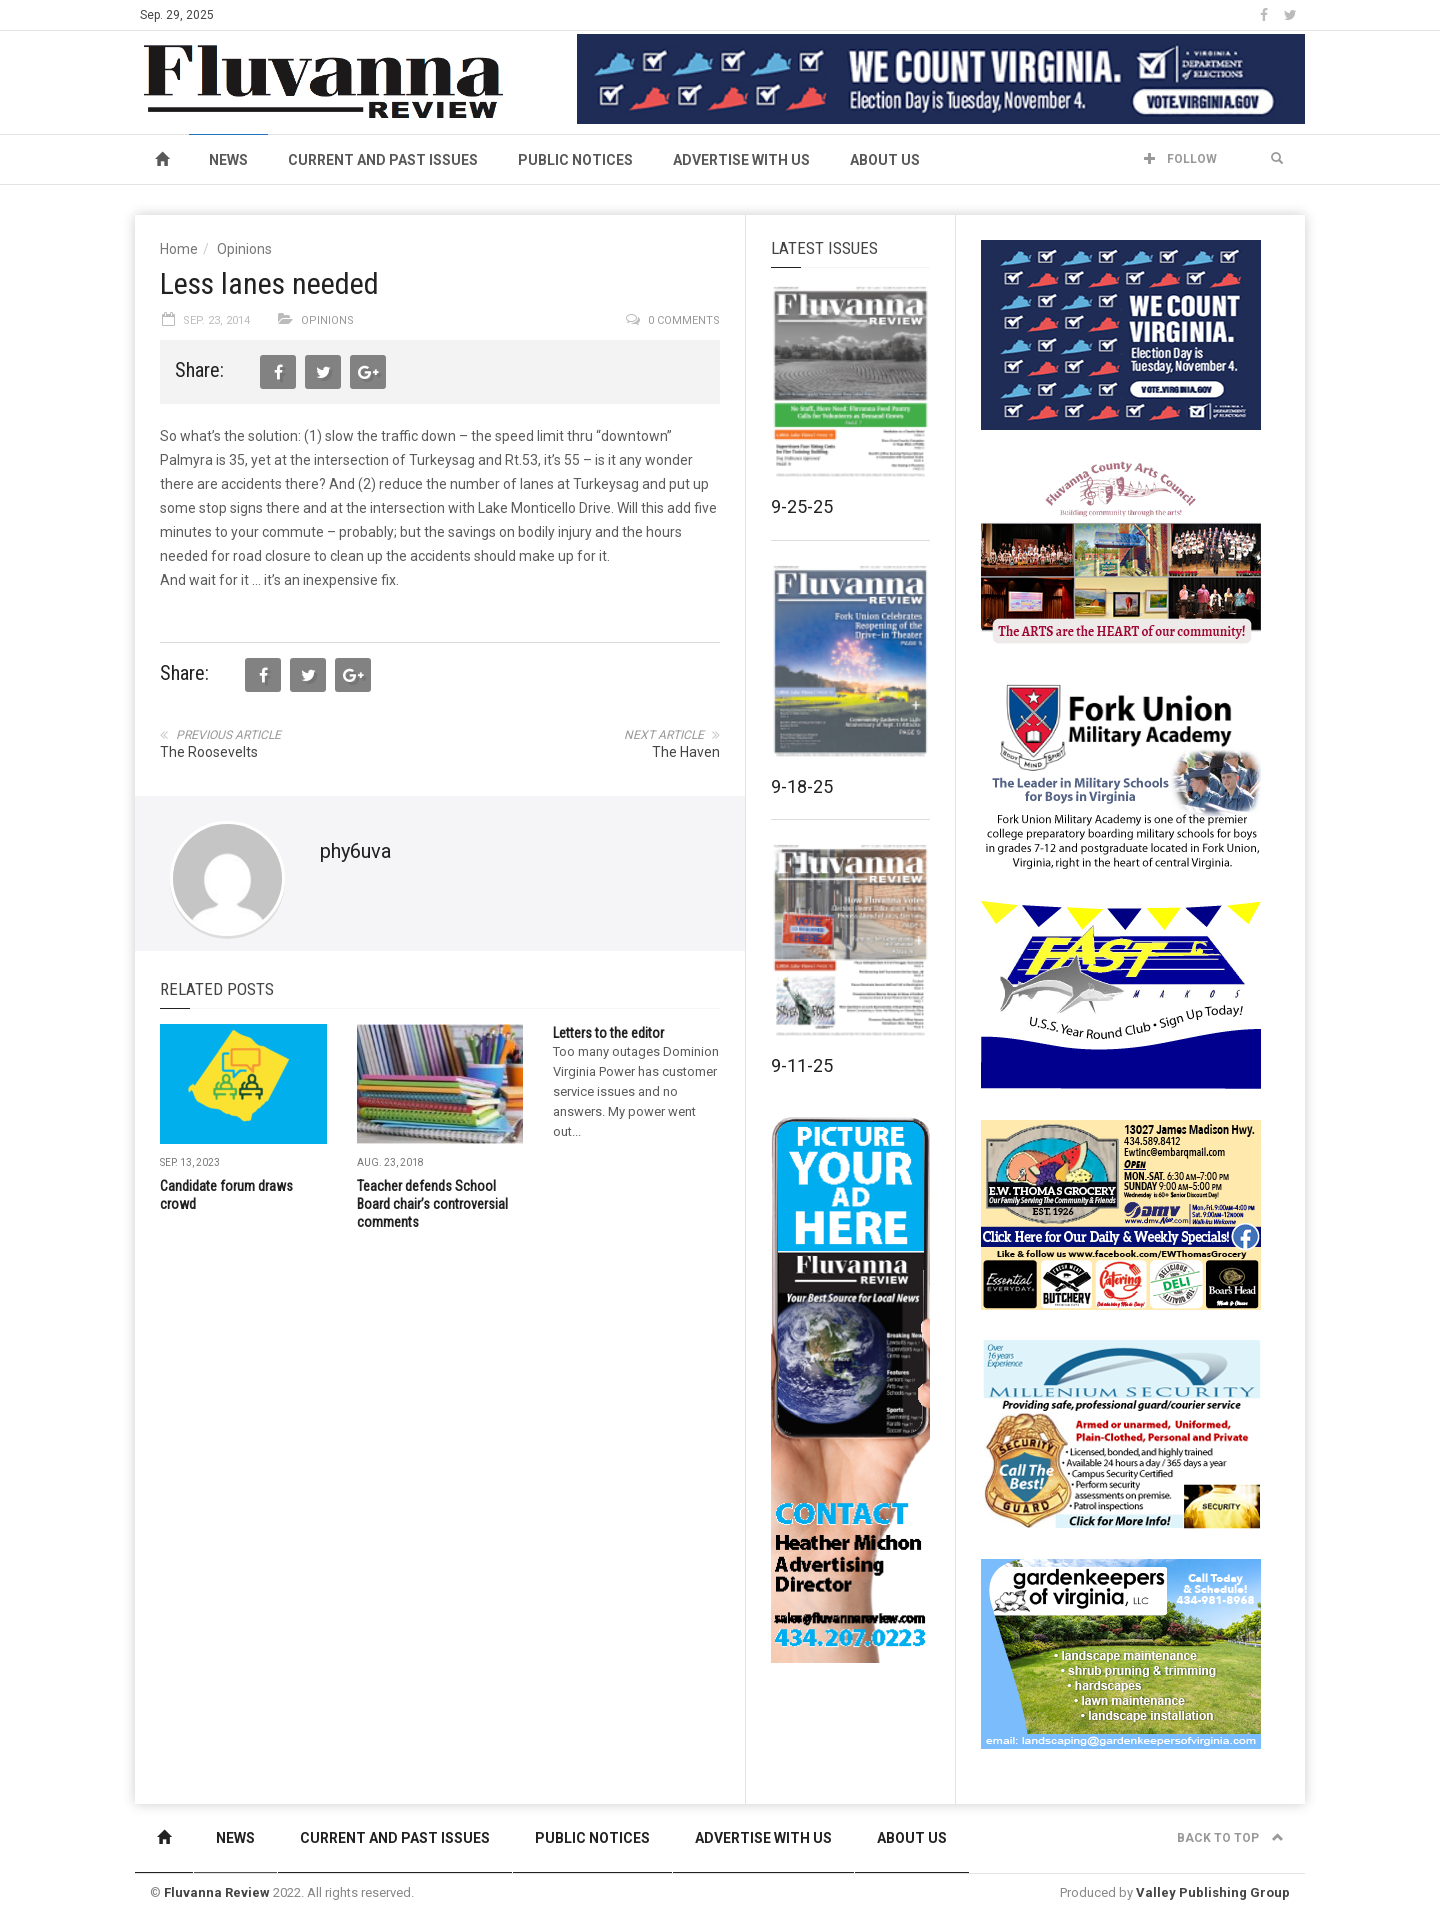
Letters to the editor (608, 1033)
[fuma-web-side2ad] (1122, 774)
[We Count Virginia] (941, 78)
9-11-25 (802, 1065)
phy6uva (355, 851)
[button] (1277, 159)
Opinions (244, 249)
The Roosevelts (209, 752)
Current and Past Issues (383, 160)
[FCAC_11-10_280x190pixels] (1121, 554)
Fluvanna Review (217, 1892)
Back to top (1230, 1838)
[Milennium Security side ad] (1121, 1433)
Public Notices (575, 160)
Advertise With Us (741, 160)
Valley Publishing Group (1213, 1892)
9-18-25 (802, 786)
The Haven (686, 752)
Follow (1180, 159)
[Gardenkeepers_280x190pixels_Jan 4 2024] (1121, 1653)
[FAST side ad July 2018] (1121, 994)
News (228, 160)
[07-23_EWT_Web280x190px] (1121, 1214)
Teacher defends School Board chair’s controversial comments (432, 1204)
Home (179, 249)
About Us (885, 160)
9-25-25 (802, 506)
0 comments (684, 320)
